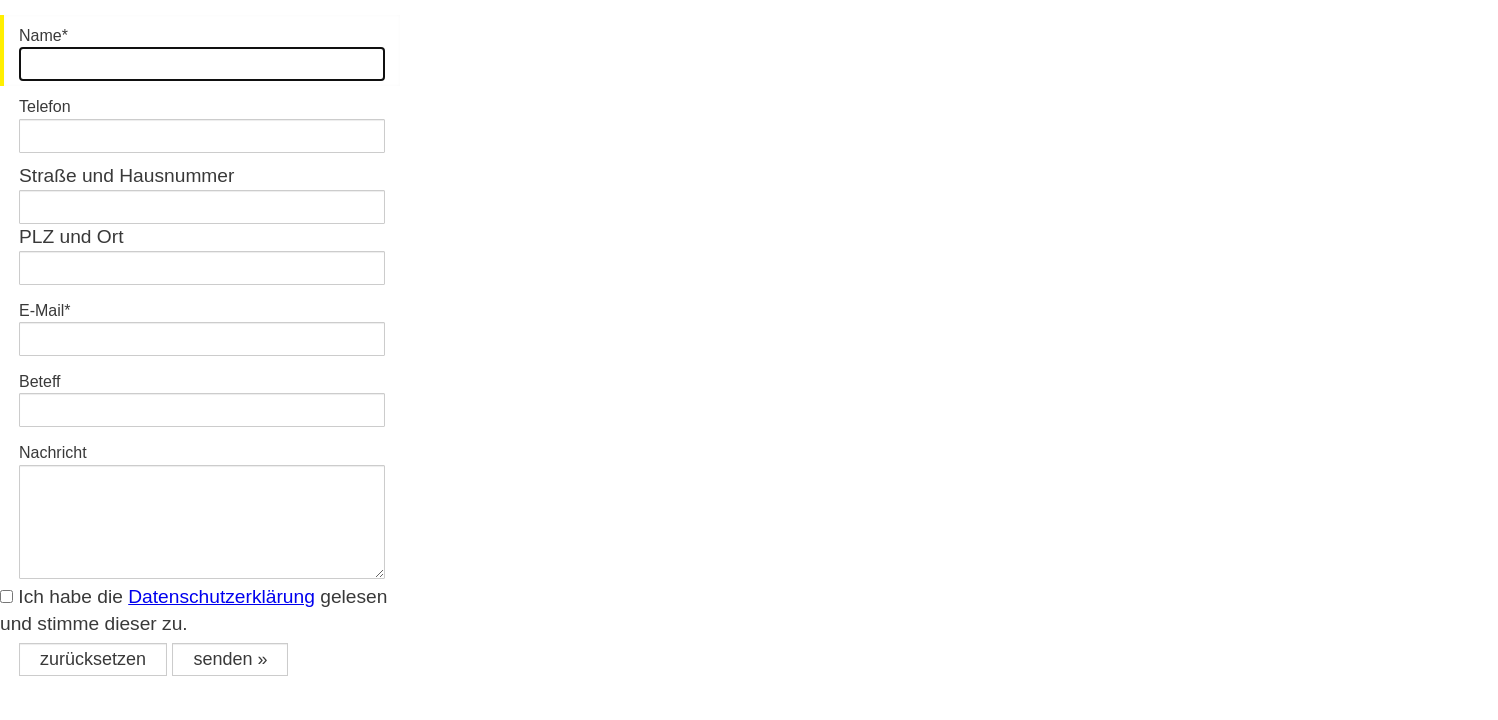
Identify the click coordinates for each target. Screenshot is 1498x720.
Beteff (40, 381)
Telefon (45, 106)
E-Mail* (45, 310)
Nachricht (53, 452)
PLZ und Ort (71, 236)
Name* (43, 35)
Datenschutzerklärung (221, 596)
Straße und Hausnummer (126, 175)
